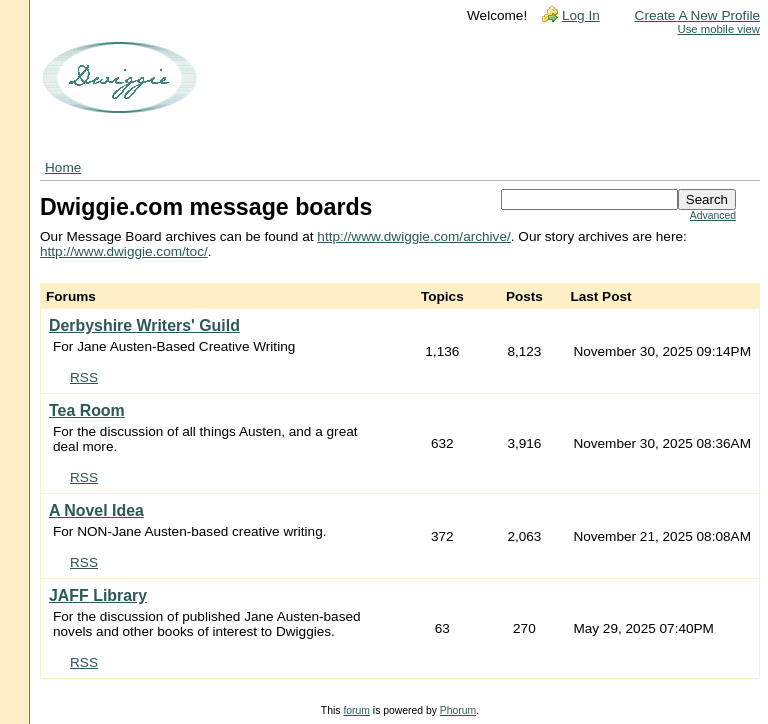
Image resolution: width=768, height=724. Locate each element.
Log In (581, 15)
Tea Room (87, 410)
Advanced (713, 215)
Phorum (458, 710)
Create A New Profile (697, 15)
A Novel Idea (96, 510)
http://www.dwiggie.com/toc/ (124, 251)
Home (63, 167)
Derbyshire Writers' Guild (144, 325)
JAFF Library (98, 595)
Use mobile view (719, 29)
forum (356, 710)
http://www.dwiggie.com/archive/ (413, 236)
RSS (84, 377)
